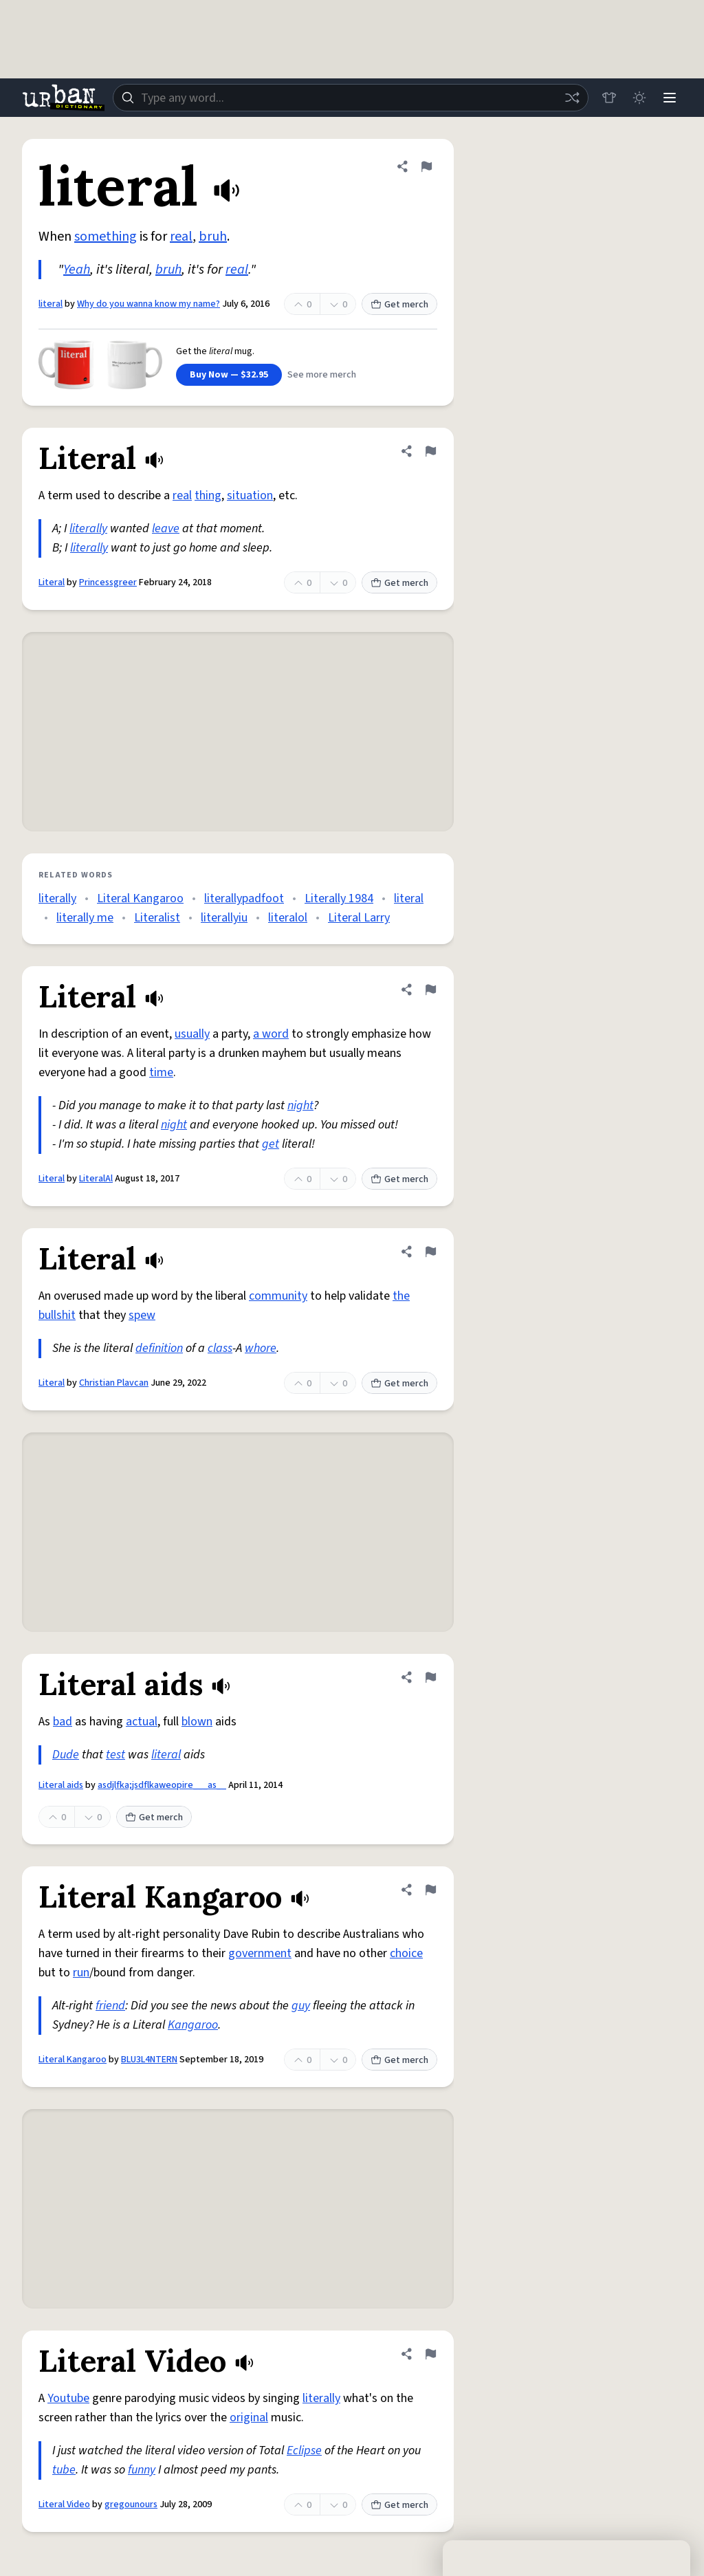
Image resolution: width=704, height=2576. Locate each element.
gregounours (130, 2504)
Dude (65, 1754)
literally (88, 528)
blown (197, 1721)
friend (110, 2005)
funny (141, 2469)
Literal (51, 582)
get (270, 1144)
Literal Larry (359, 917)
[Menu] (669, 97)
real (181, 236)
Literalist (157, 917)
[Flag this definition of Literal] (430, 451)
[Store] (609, 97)
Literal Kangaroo (140, 898)
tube (64, 2469)
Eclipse (304, 2450)
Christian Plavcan (113, 1383)
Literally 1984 (339, 898)
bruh (213, 236)
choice (406, 1953)
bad (62, 1721)
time (161, 1072)
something (105, 236)
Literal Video (64, 2504)
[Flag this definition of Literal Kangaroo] (430, 1890)
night (300, 1105)
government (260, 1953)
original (249, 2417)
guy (301, 2005)
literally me (84, 917)
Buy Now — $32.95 (229, 375)
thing (208, 495)
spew (142, 1315)
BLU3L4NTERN (149, 2059)
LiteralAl (96, 1179)
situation (250, 495)
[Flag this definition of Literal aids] (430, 1677)
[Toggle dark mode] (639, 97)
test (115, 1754)
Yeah (76, 269)
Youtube (68, 2398)
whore (260, 1348)
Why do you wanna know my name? (148, 304)
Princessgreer (108, 582)
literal (50, 304)
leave (165, 528)
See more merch (321, 375)
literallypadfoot (244, 898)
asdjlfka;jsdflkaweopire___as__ (162, 1785)
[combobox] (350, 97)
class (220, 1348)
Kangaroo (193, 2024)
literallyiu (224, 917)
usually (192, 1034)
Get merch (399, 305)
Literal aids (60, 1785)
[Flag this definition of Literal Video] (430, 2354)
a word (271, 1034)
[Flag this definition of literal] (426, 166)
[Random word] (572, 97)
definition (159, 1348)
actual (141, 1721)
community (278, 1296)
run (81, 1972)
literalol (287, 917)
